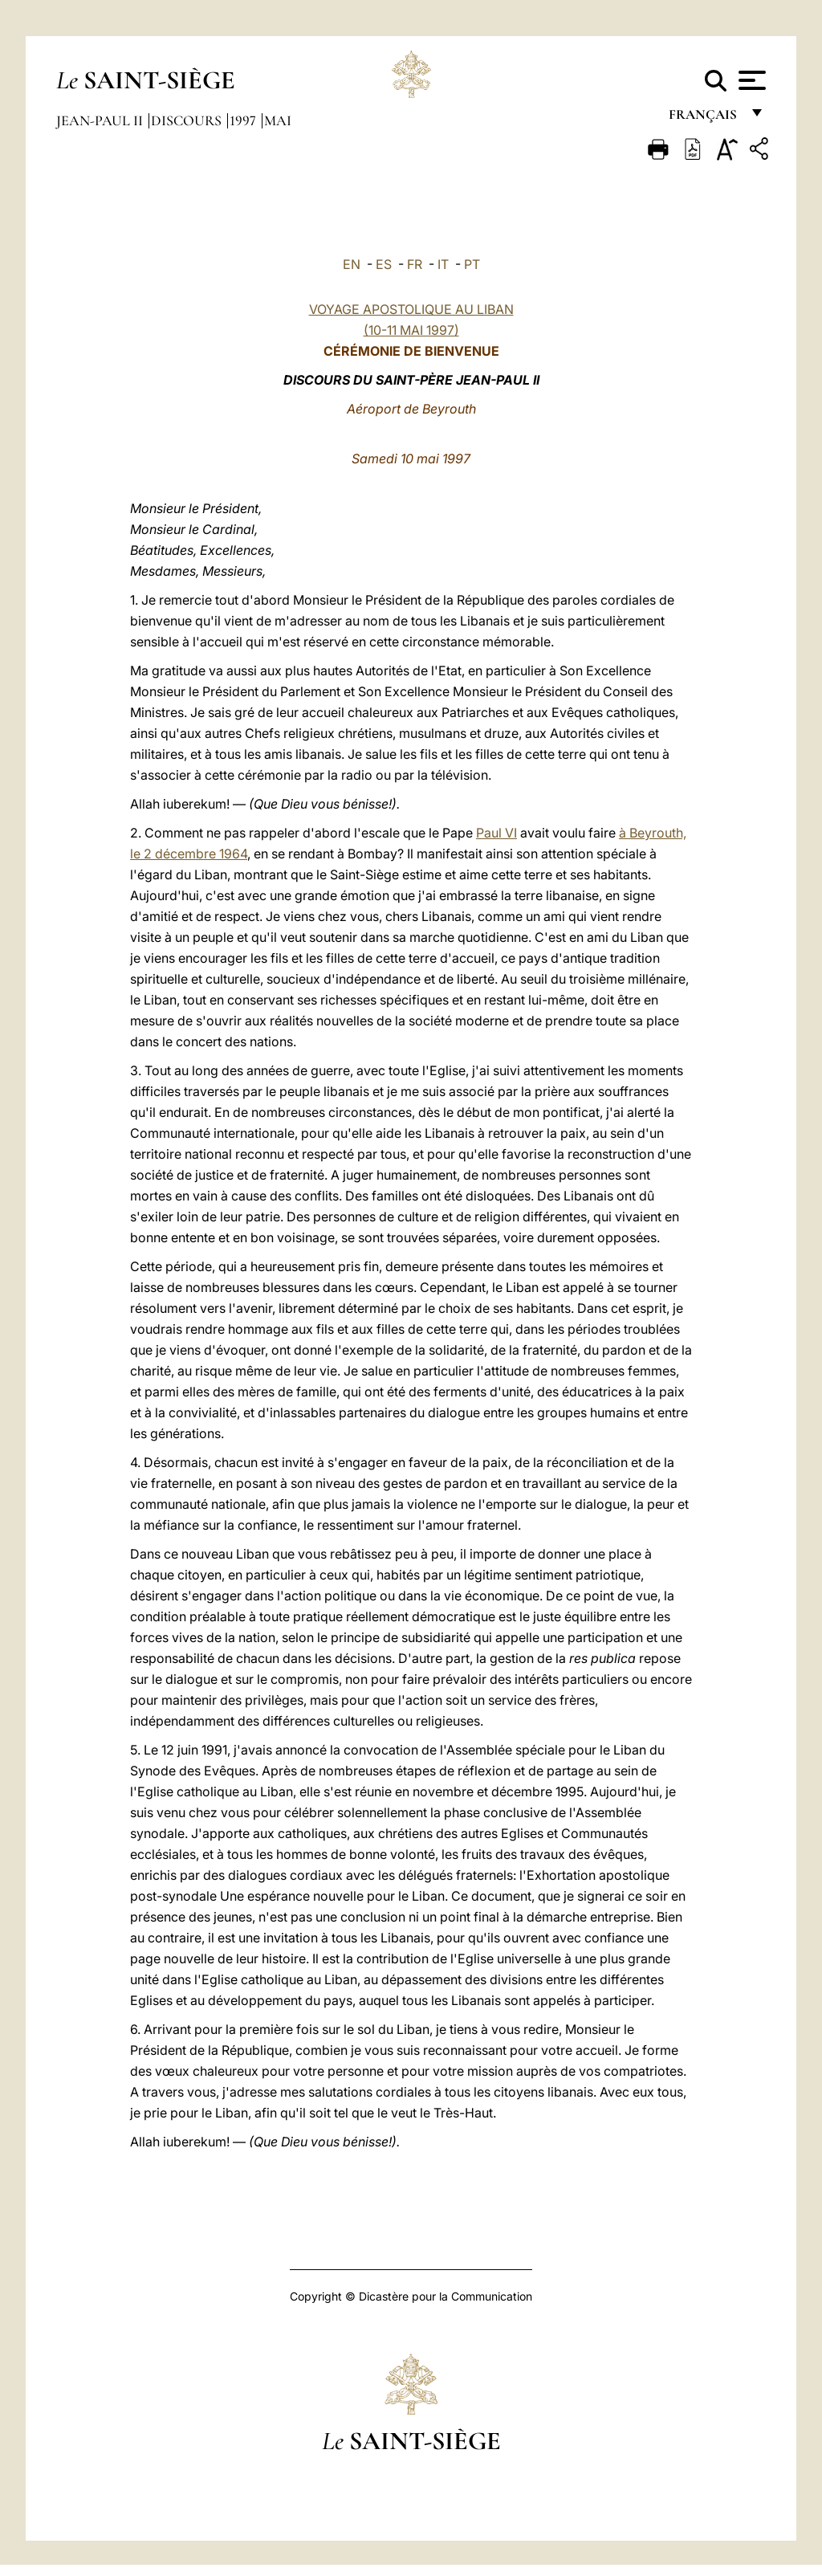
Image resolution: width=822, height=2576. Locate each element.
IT (443, 264)
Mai (277, 120)
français (704, 118)
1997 (244, 120)
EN (351, 264)
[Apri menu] (750, 80)
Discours (188, 120)
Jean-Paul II (101, 120)
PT (472, 264)
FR (414, 264)
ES (384, 264)
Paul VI (496, 833)
